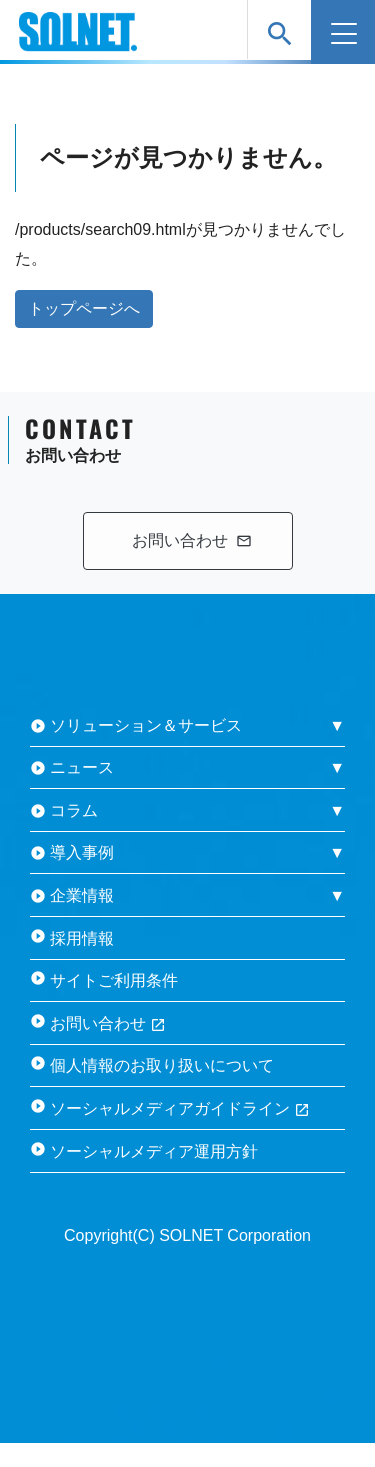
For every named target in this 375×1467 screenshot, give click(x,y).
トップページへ (84, 308)
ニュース (82, 767)
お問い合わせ (108, 1023)
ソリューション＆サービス (146, 725)
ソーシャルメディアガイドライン (180, 1108)
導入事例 (82, 852)
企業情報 (82, 895)
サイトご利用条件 (114, 980)
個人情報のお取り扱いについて (162, 1065)
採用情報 (82, 938)
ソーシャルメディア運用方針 (154, 1151)
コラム (74, 810)
